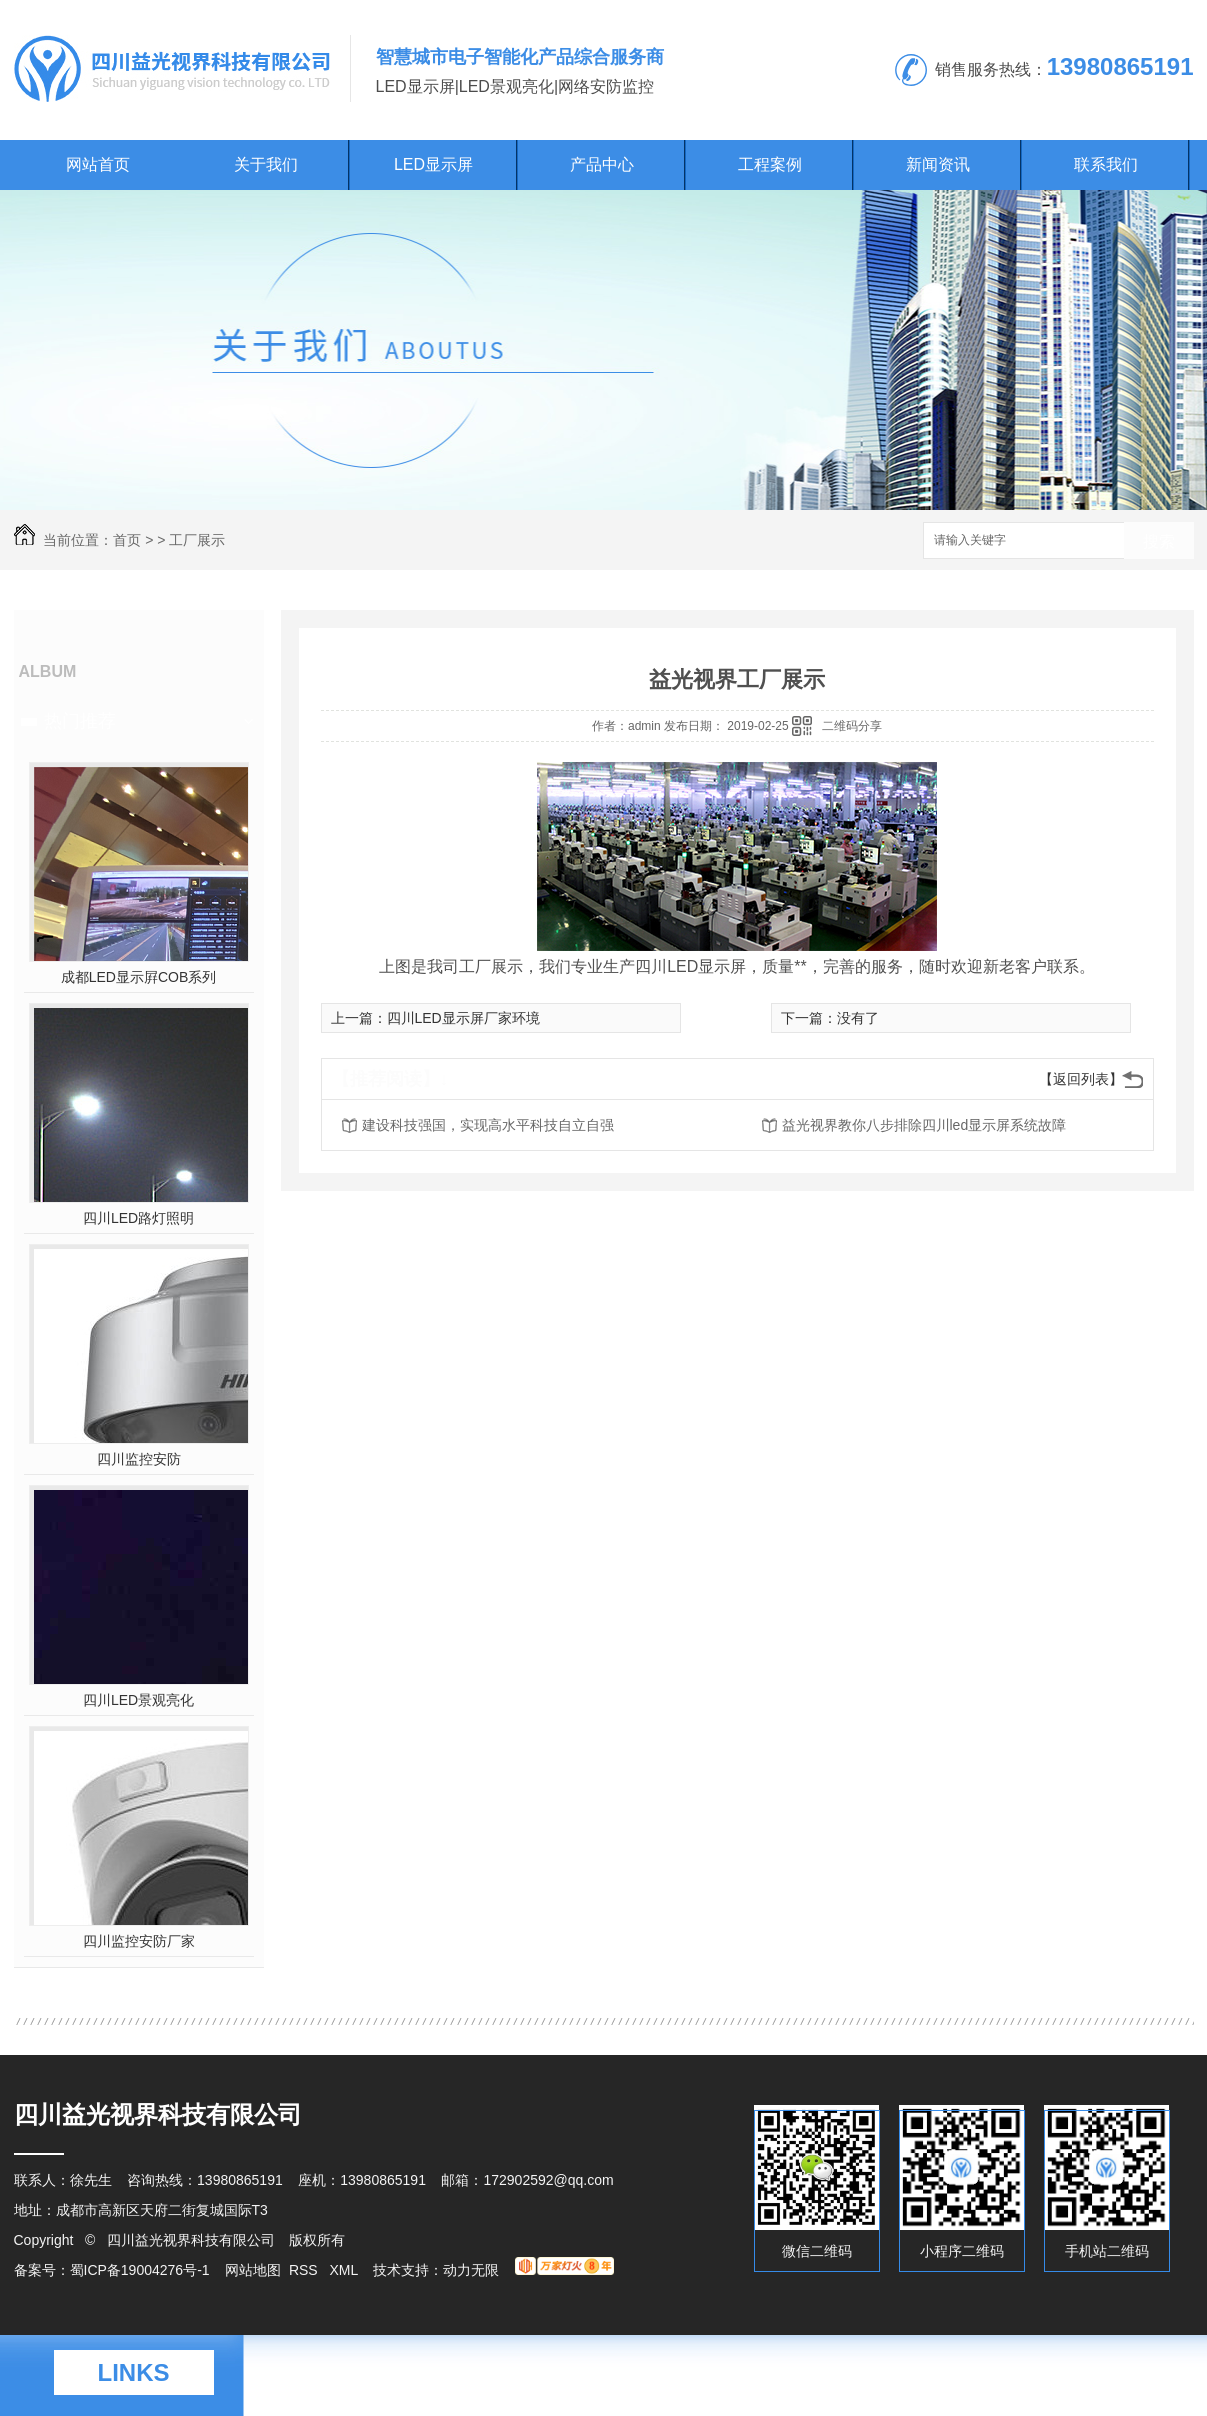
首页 (127, 540)
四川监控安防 (139, 1459)
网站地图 (253, 2270)
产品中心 (602, 164)
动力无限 (471, 2270)
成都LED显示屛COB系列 (139, 977)
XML (345, 2270)
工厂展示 (197, 540)
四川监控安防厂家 (139, 1941)
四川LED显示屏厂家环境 (463, 1018)
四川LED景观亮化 (138, 1700)
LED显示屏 (433, 164)
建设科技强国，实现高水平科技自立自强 (488, 1125)
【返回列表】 (1081, 1079)
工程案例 (770, 164)
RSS (305, 2270)
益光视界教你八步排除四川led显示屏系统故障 (924, 1125)
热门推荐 (80, 721)
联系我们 (1106, 164)
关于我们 (266, 164)
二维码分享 (852, 726)
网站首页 (98, 164)
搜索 (1159, 541)
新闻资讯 (938, 164)
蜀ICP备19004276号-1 (140, 2270)
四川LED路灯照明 (138, 1218)
